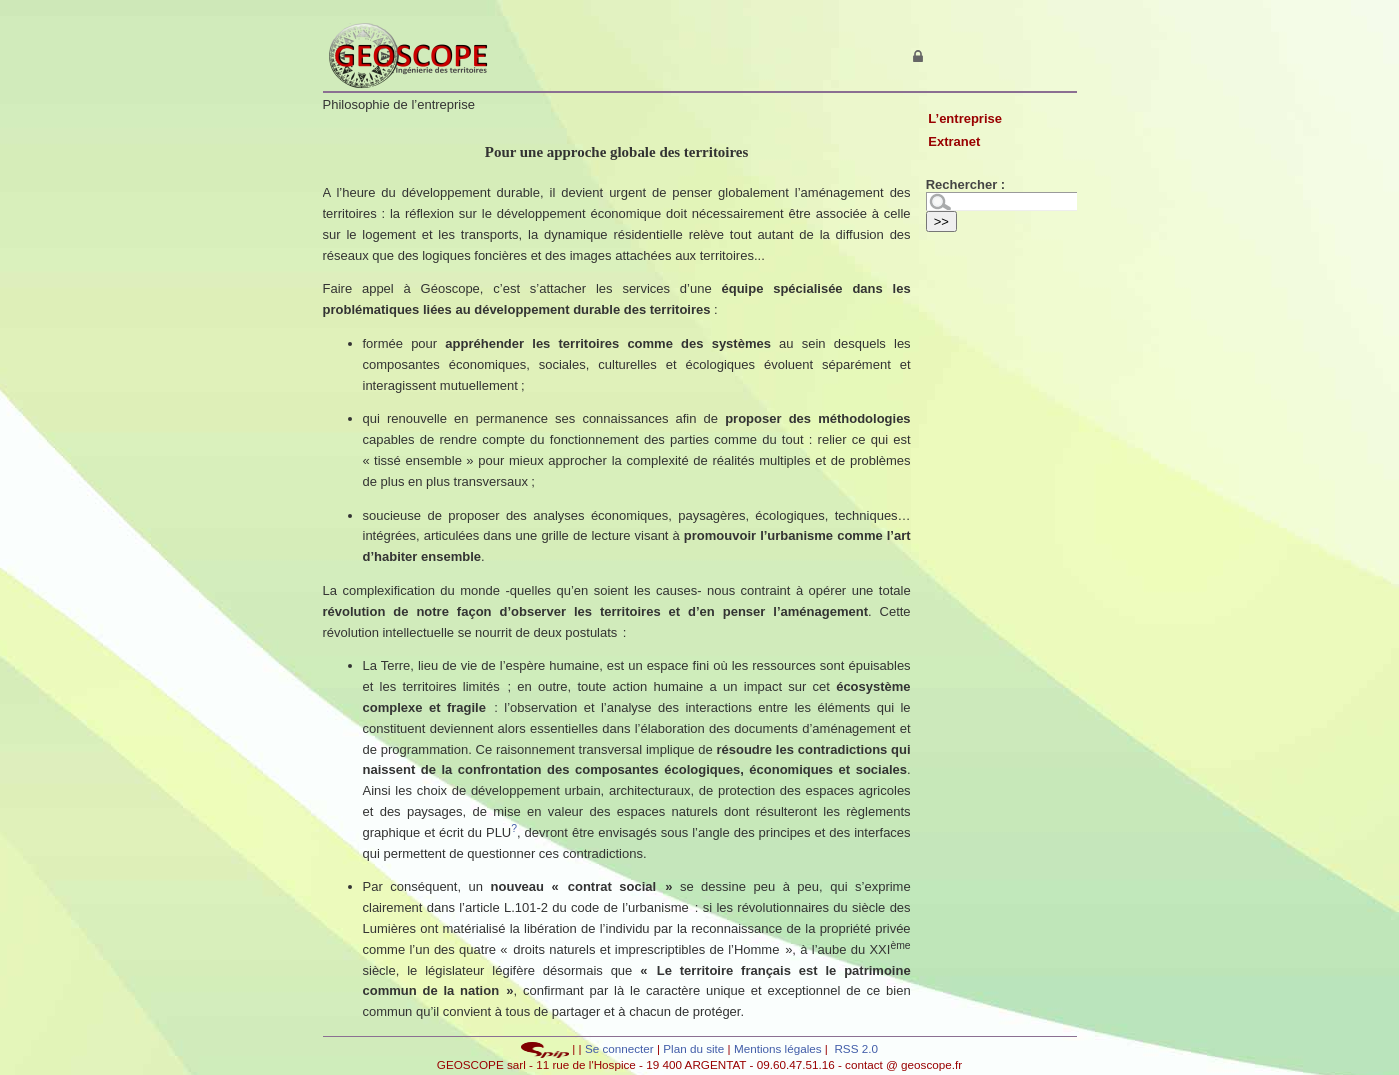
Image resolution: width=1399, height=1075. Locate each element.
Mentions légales (778, 1048)
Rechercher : (965, 184)
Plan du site (695, 1048)
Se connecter (619, 1048)
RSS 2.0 (854, 1048)
